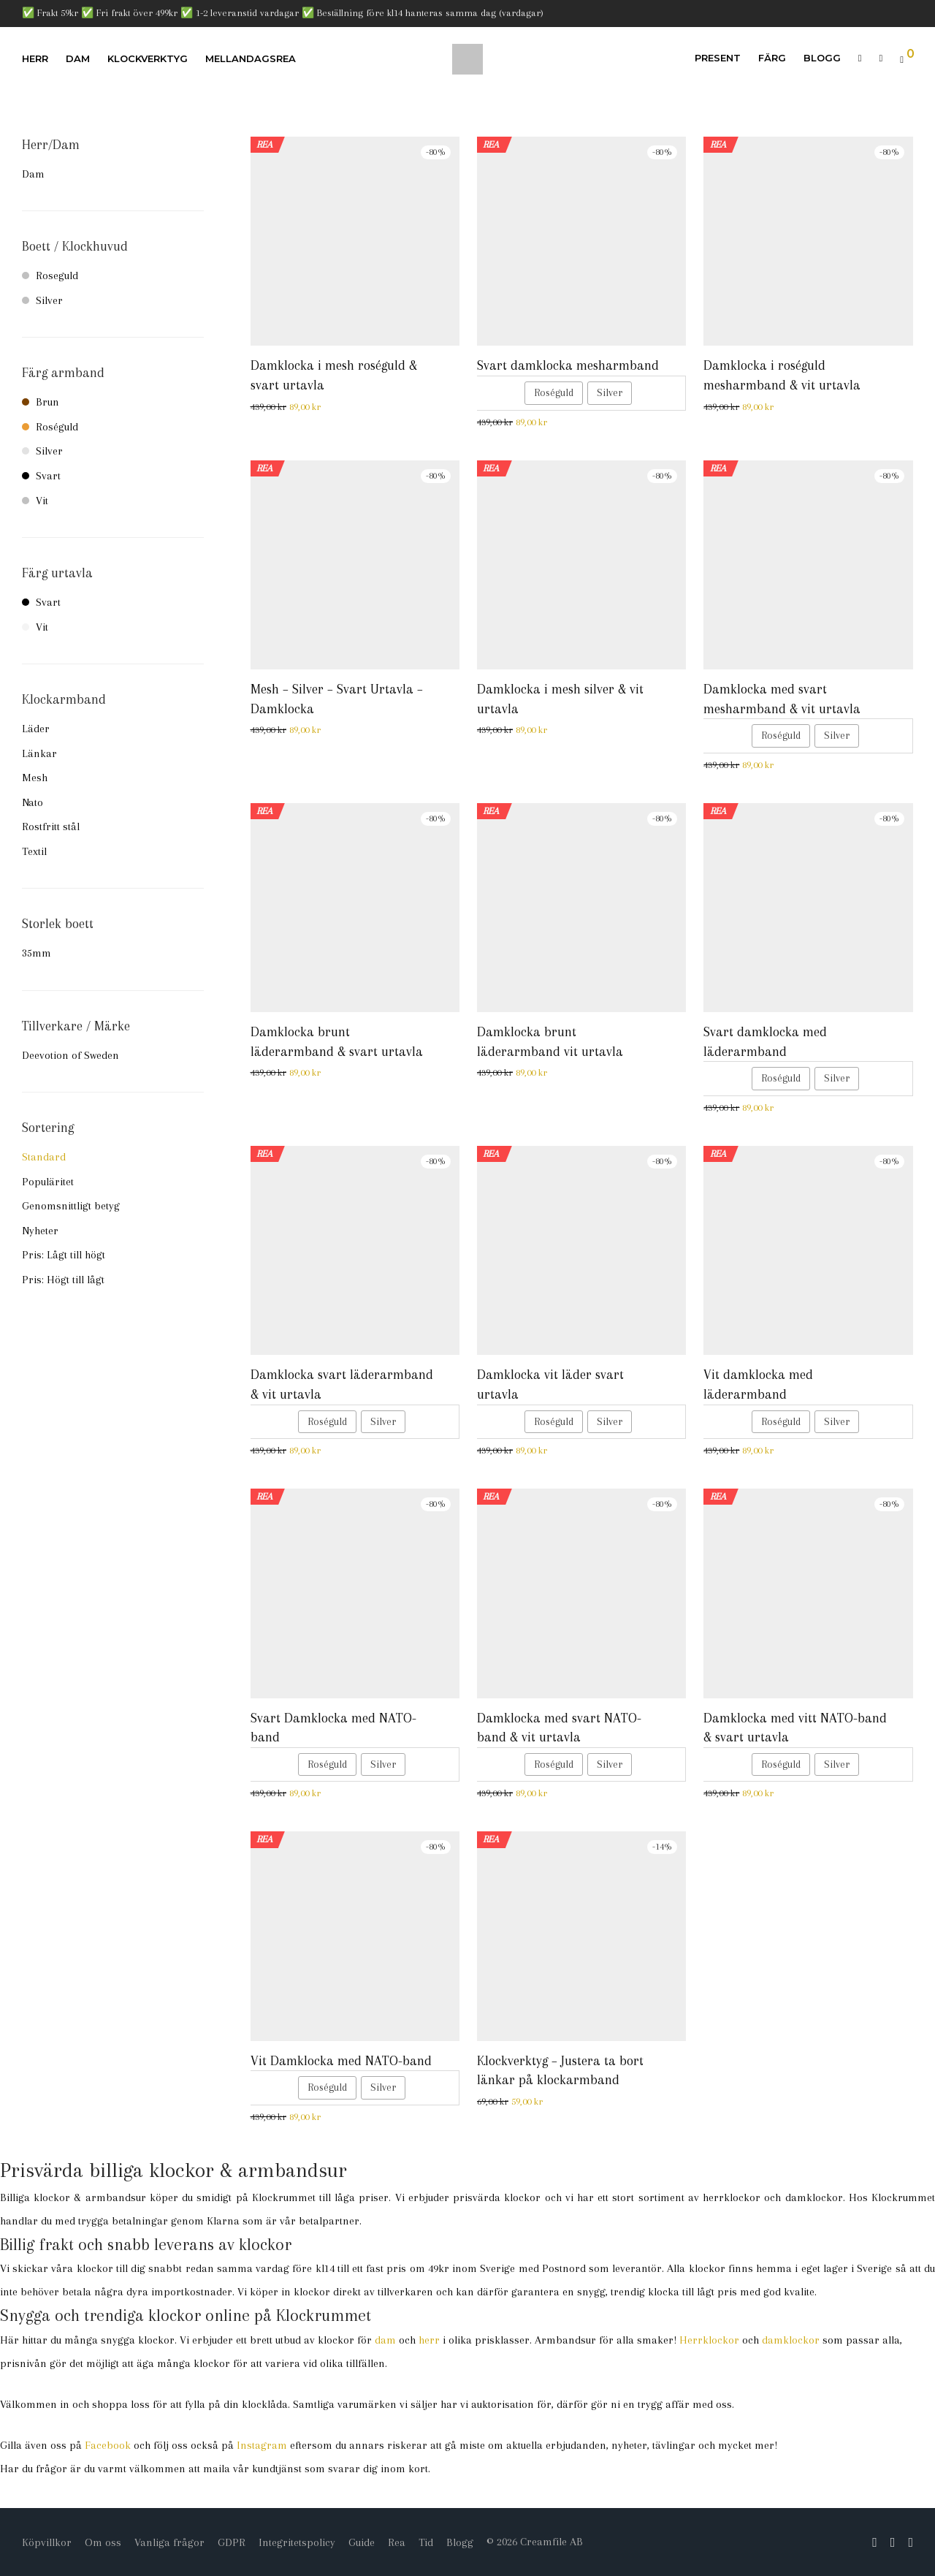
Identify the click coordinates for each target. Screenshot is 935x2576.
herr (429, 2340)
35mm (36, 953)
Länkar (39, 753)
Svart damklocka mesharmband (568, 365)
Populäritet (48, 1181)
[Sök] (860, 58)
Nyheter (40, 1230)
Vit (35, 500)
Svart (41, 475)
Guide (361, 2542)
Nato (32, 802)
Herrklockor (709, 2340)
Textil (34, 851)
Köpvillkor (47, 2542)
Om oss (103, 2542)
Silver (42, 300)
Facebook (108, 2445)
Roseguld (50, 275)
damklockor (791, 2340)
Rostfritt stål (51, 826)
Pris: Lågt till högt (63, 1254)
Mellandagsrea (250, 58)
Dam (78, 58)
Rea (396, 2542)
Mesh (34, 777)
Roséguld (50, 426)
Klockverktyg (147, 58)
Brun (40, 402)
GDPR (231, 2542)
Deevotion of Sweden (70, 1055)
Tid (426, 2542)
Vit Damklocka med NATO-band (341, 2060)
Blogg (822, 58)
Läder (36, 728)
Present (718, 58)
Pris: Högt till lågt (63, 1279)
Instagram (262, 2445)
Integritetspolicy (297, 2542)
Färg (772, 58)
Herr (35, 58)
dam (385, 2340)
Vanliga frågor (169, 2542)
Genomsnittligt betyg (71, 1205)
